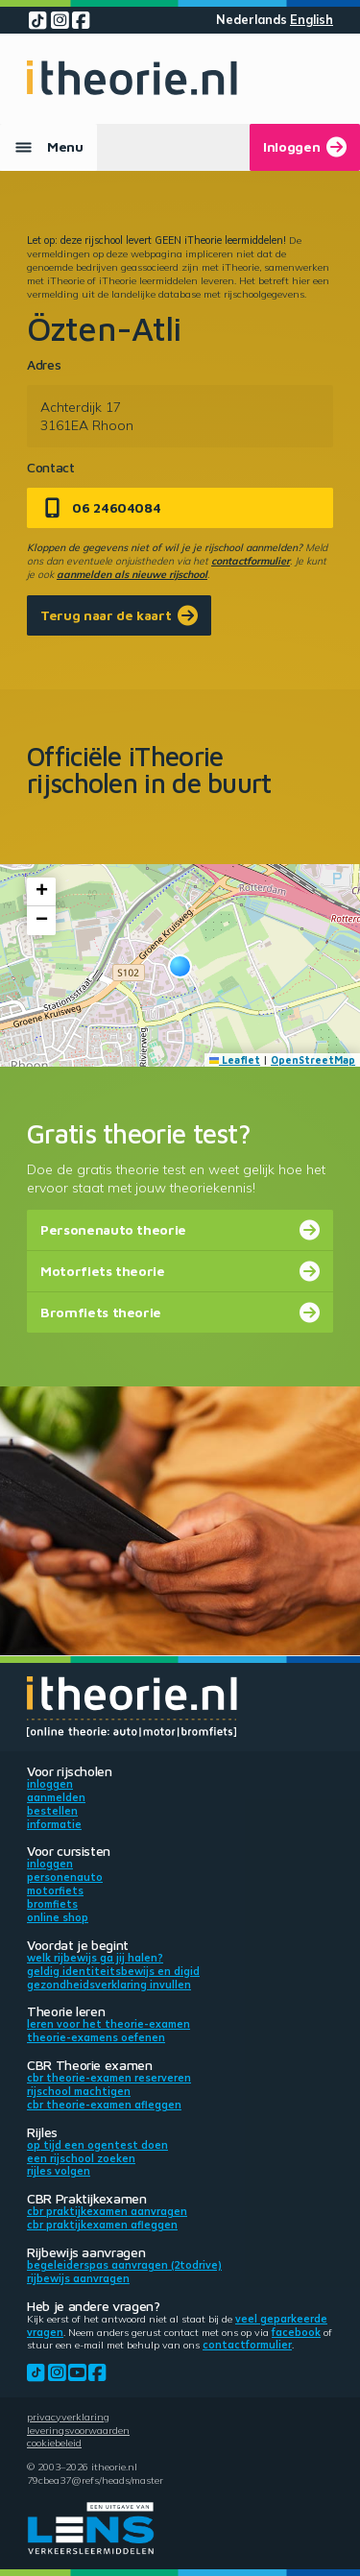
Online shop (57, 1917)
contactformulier (250, 560)
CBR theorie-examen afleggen (104, 2104)
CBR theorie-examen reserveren (109, 2077)
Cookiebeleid (54, 2442)
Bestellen (52, 1811)
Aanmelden (56, 1797)
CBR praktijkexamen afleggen (102, 2224)
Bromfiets (52, 1904)
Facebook (296, 2332)
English (311, 19)
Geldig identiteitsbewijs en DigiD (113, 1971)
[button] (180, 966)
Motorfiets (55, 1890)
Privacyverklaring (68, 2416)
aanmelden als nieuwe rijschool (132, 574)
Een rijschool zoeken (81, 2158)
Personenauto (65, 1877)
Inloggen (50, 1784)
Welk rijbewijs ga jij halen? (95, 1957)
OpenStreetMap (313, 1060)
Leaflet (235, 1060)
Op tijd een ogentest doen (97, 2145)
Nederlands (251, 19)
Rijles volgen (58, 2171)
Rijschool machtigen (79, 2091)
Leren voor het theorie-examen (108, 2024)
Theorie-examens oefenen (96, 2037)
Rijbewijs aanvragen (78, 2278)
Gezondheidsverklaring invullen (109, 1984)
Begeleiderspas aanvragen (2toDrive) (124, 2265)
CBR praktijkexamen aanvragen (107, 2211)
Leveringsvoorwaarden (78, 2430)
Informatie (54, 1824)
